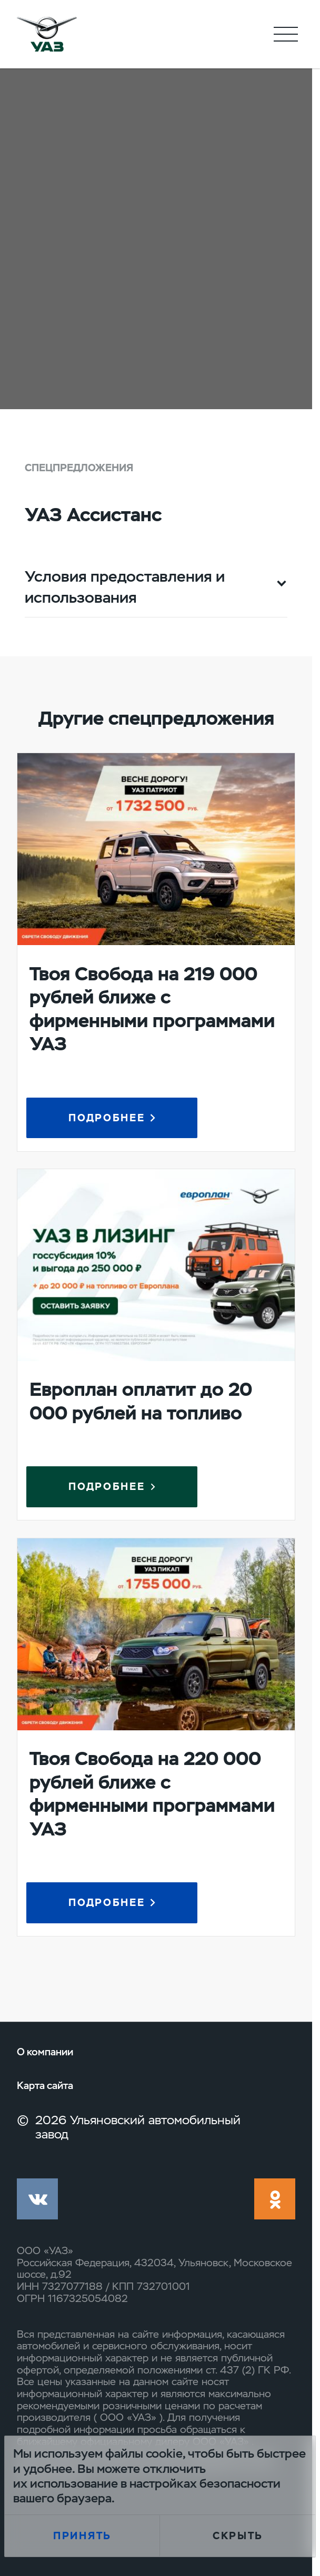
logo (46, 34)
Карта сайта (45, 2086)
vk (37, 2198)
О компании (45, 2052)
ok (274, 2198)
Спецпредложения (79, 467)
